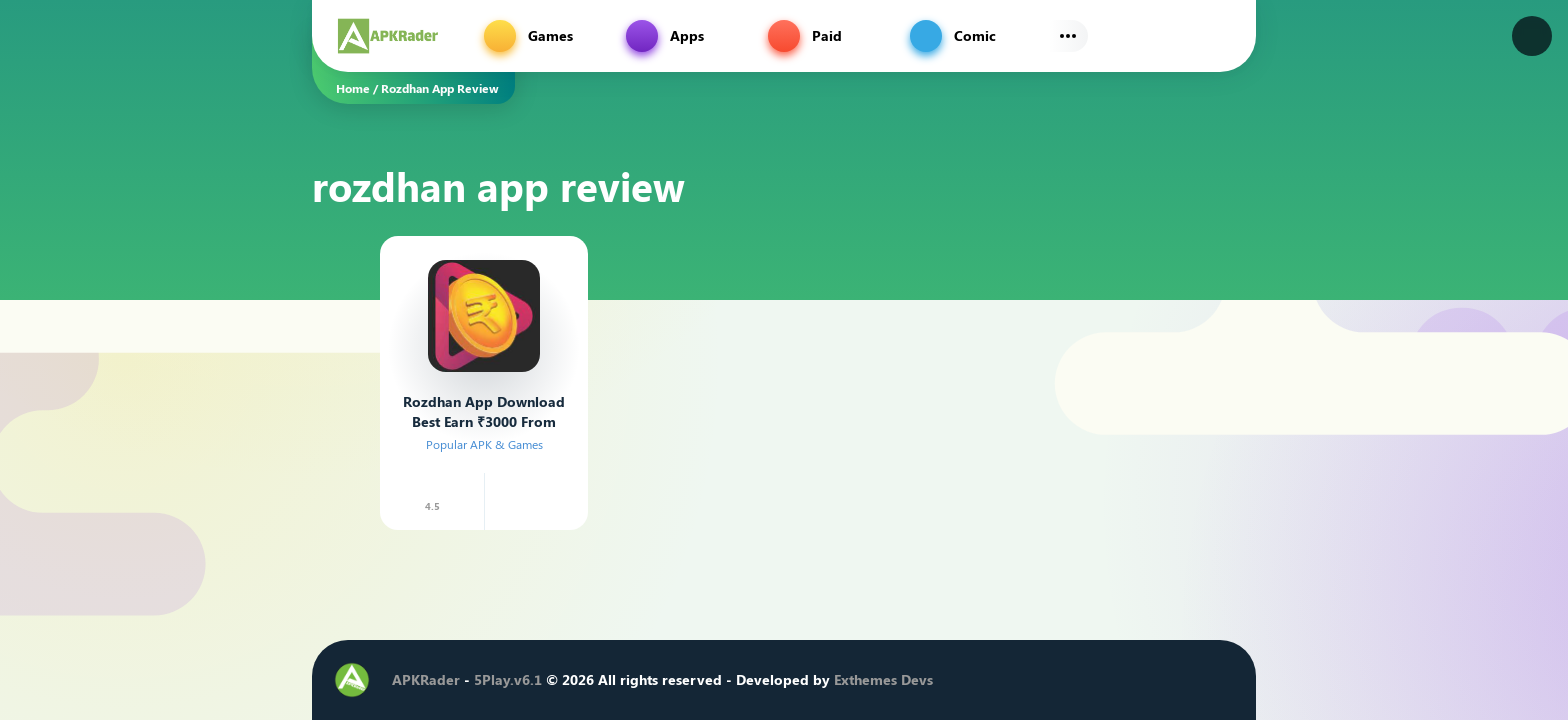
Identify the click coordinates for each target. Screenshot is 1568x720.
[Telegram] (1161, 680)
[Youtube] (1131, 680)
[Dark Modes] (1532, 36)
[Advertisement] (214, 345)
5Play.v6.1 (508, 679)
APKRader (426, 679)
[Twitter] (1071, 680)
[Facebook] (1041, 680)
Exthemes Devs (883, 679)
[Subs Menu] (1068, 36)
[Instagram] (1101, 680)
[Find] (1220, 36)
